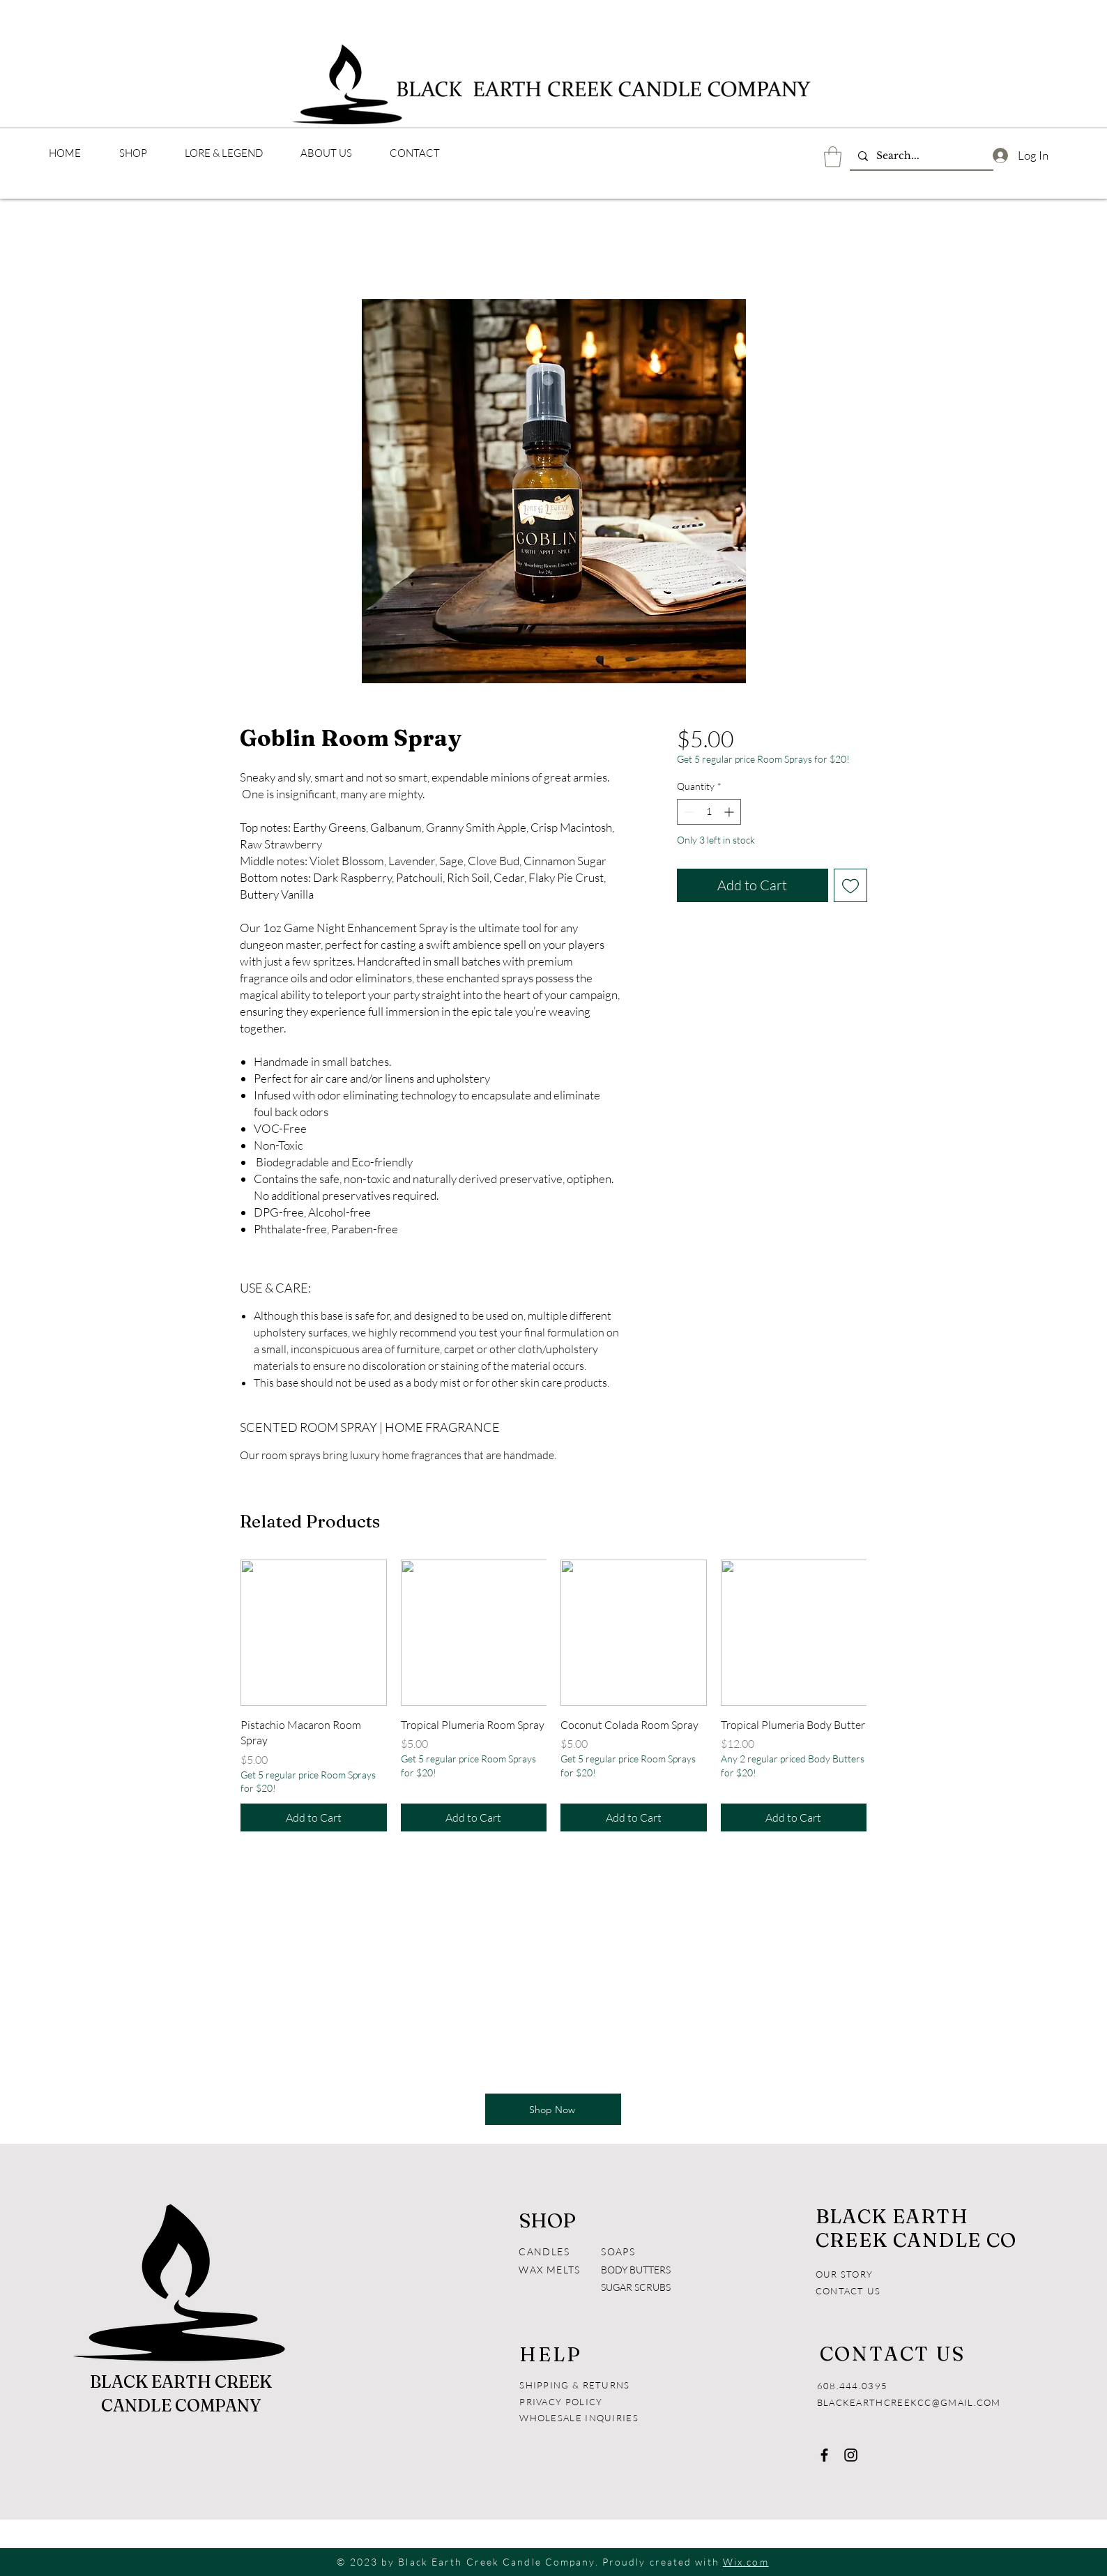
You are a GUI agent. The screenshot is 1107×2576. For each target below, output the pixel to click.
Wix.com (746, 2562)
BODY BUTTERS (636, 2270)
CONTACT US (848, 2290)
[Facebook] (824, 2455)
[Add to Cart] (314, 1817)
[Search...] (920, 156)
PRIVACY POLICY (562, 2401)
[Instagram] (851, 2455)
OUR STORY (844, 2274)
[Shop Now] (553, 2109)
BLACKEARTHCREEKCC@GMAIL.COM (909, 2402)
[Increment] (730, 812)
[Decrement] (687, 812)
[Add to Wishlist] (850, 885)
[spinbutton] (709, 812)
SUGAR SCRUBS (636, 2287)
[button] (832, 156)
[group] (553, 1695)
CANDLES (544, 2251)
